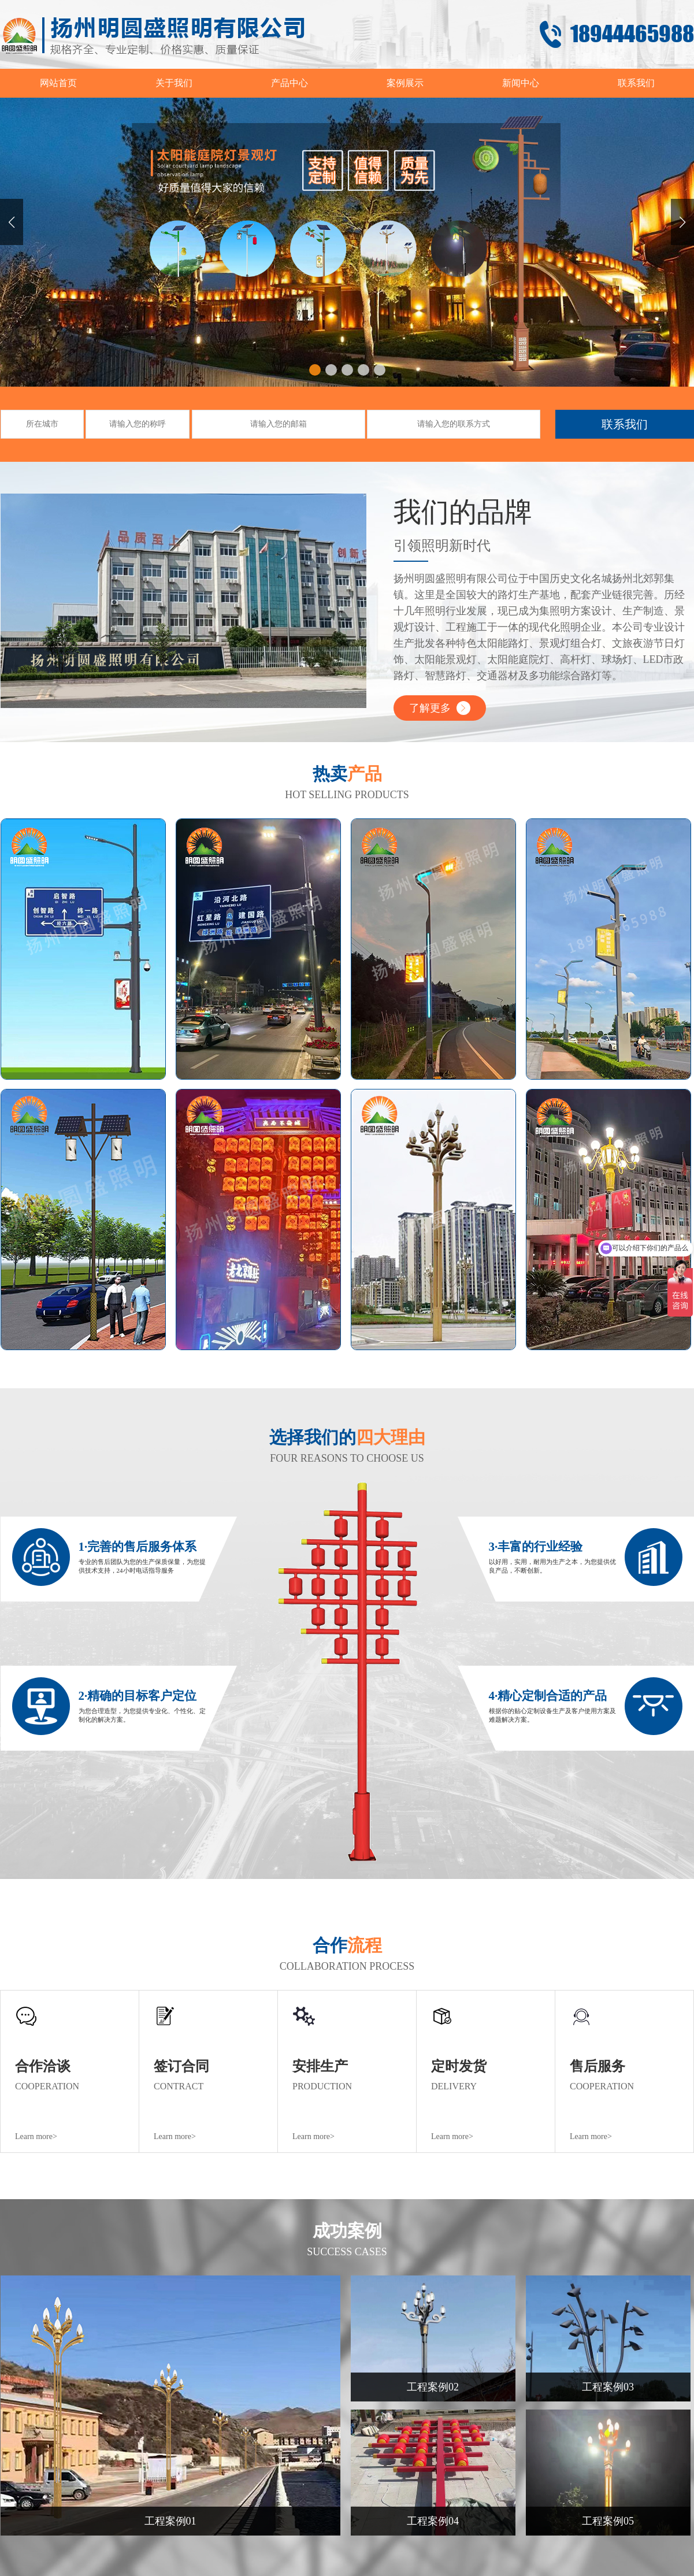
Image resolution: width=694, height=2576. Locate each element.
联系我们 (636, 83)
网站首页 (58, 83)
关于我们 (173, 83)
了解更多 (439, 708)
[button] (682, 222)
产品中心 (289, 83)
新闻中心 (520, 83)
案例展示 (405, 83)
